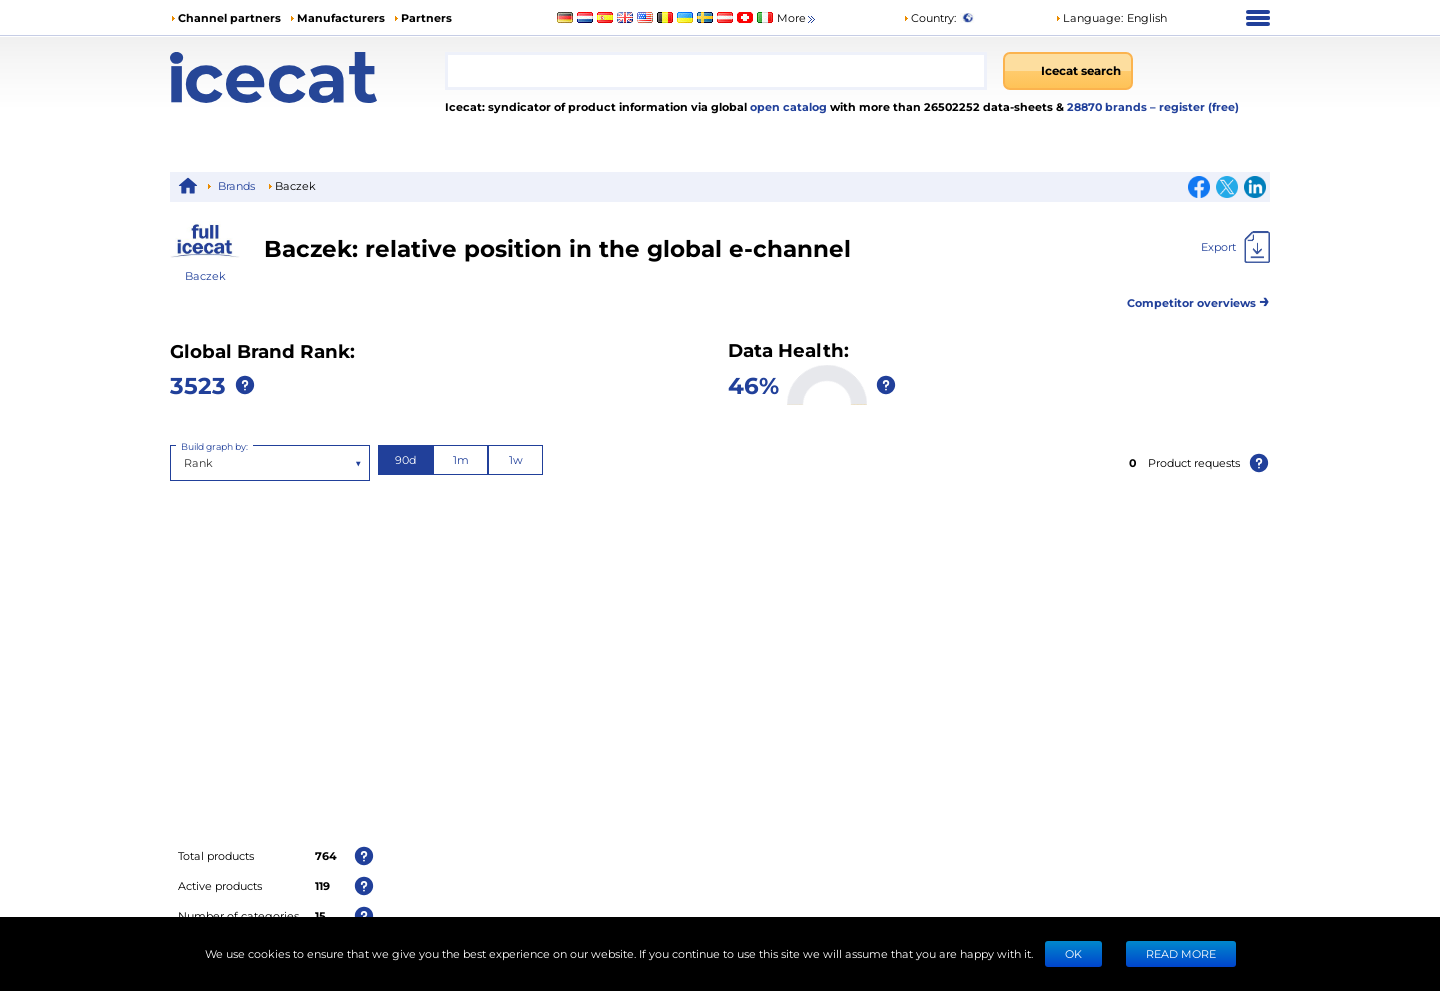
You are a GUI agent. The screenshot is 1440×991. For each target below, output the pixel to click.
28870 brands (1108, 106)
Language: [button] (1089, 17)
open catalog (787, 106)
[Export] (1235, 247)
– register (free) (1194, 106)
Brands (236, 185)
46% (753, 384)
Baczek (205, 275)
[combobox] (716, 71)
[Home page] (307, 77)
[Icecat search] (1068, 71)
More (797, 18)
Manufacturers (341, 17)
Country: (929, 17)
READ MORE (1181, 953)
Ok (1073, 953)
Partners (426, 17)
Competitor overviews (1198, 299)
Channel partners (229, 17)
